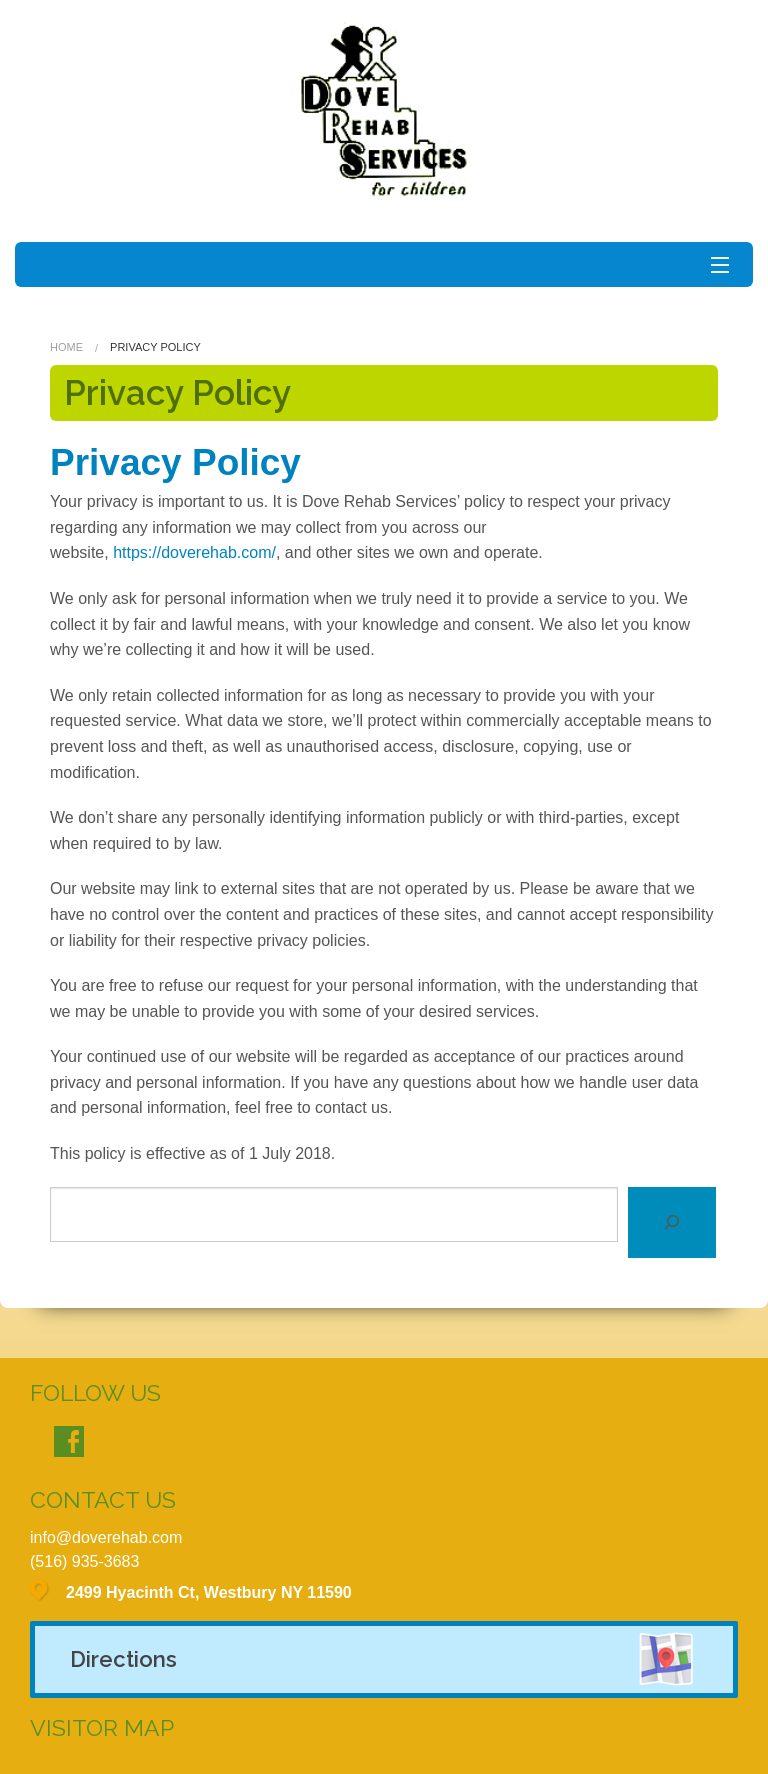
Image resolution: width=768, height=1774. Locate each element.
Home (66, 347)
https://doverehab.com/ (194, 552)
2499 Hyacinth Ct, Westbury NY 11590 (209, 1592)
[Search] (672, 1222)
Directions (123, 1659)
